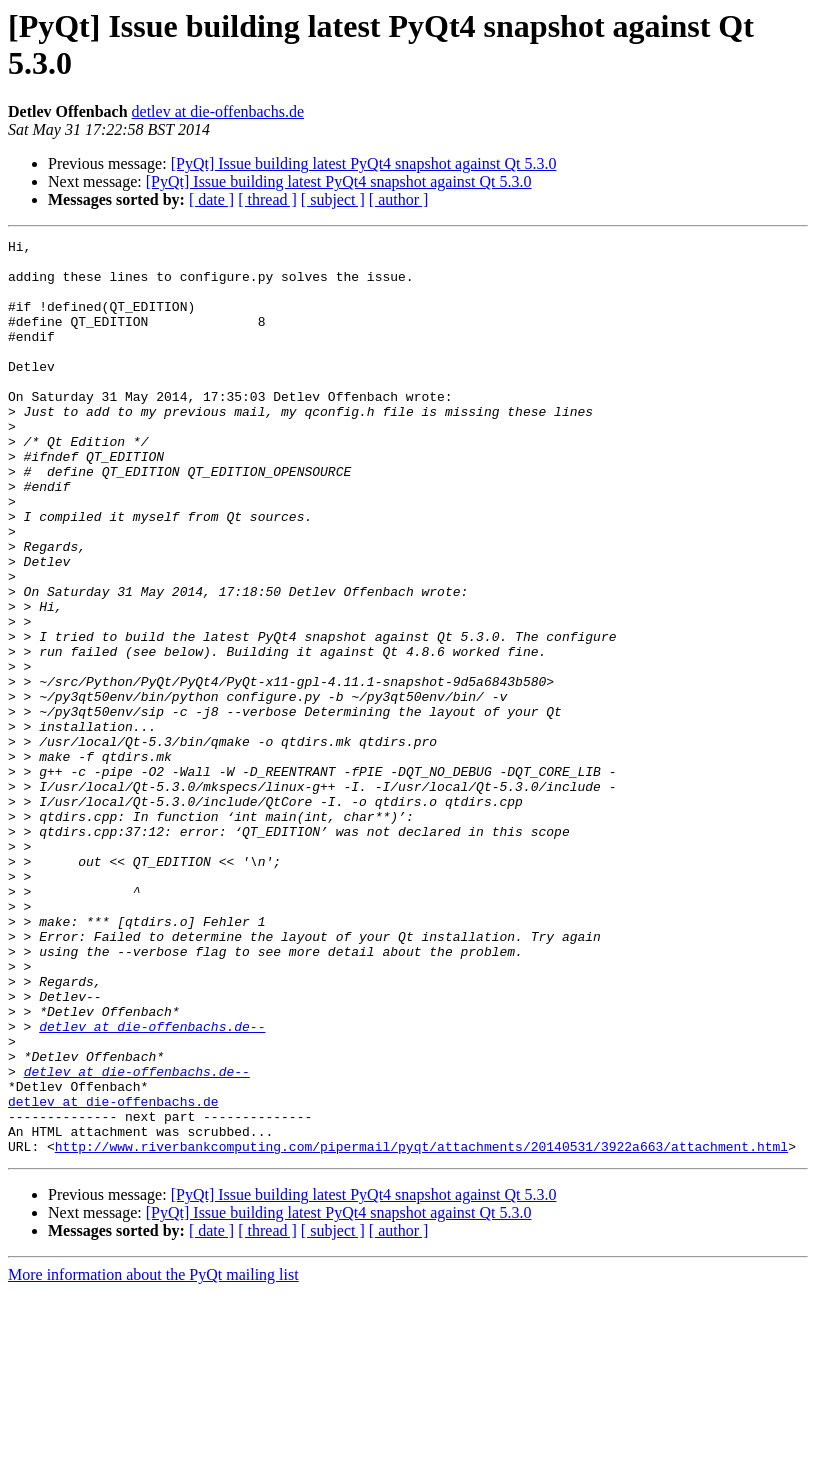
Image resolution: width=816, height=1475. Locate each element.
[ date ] (211, 199)
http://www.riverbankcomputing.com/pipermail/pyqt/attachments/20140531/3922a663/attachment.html (421, 1329)
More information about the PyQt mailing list (153, 1457)
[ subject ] (333, 199)
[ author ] (399, 199)
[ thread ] (267, 199)
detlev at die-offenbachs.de (218, 111)
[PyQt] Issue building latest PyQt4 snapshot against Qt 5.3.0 (364, 163)
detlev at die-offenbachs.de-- (152, 1185)
